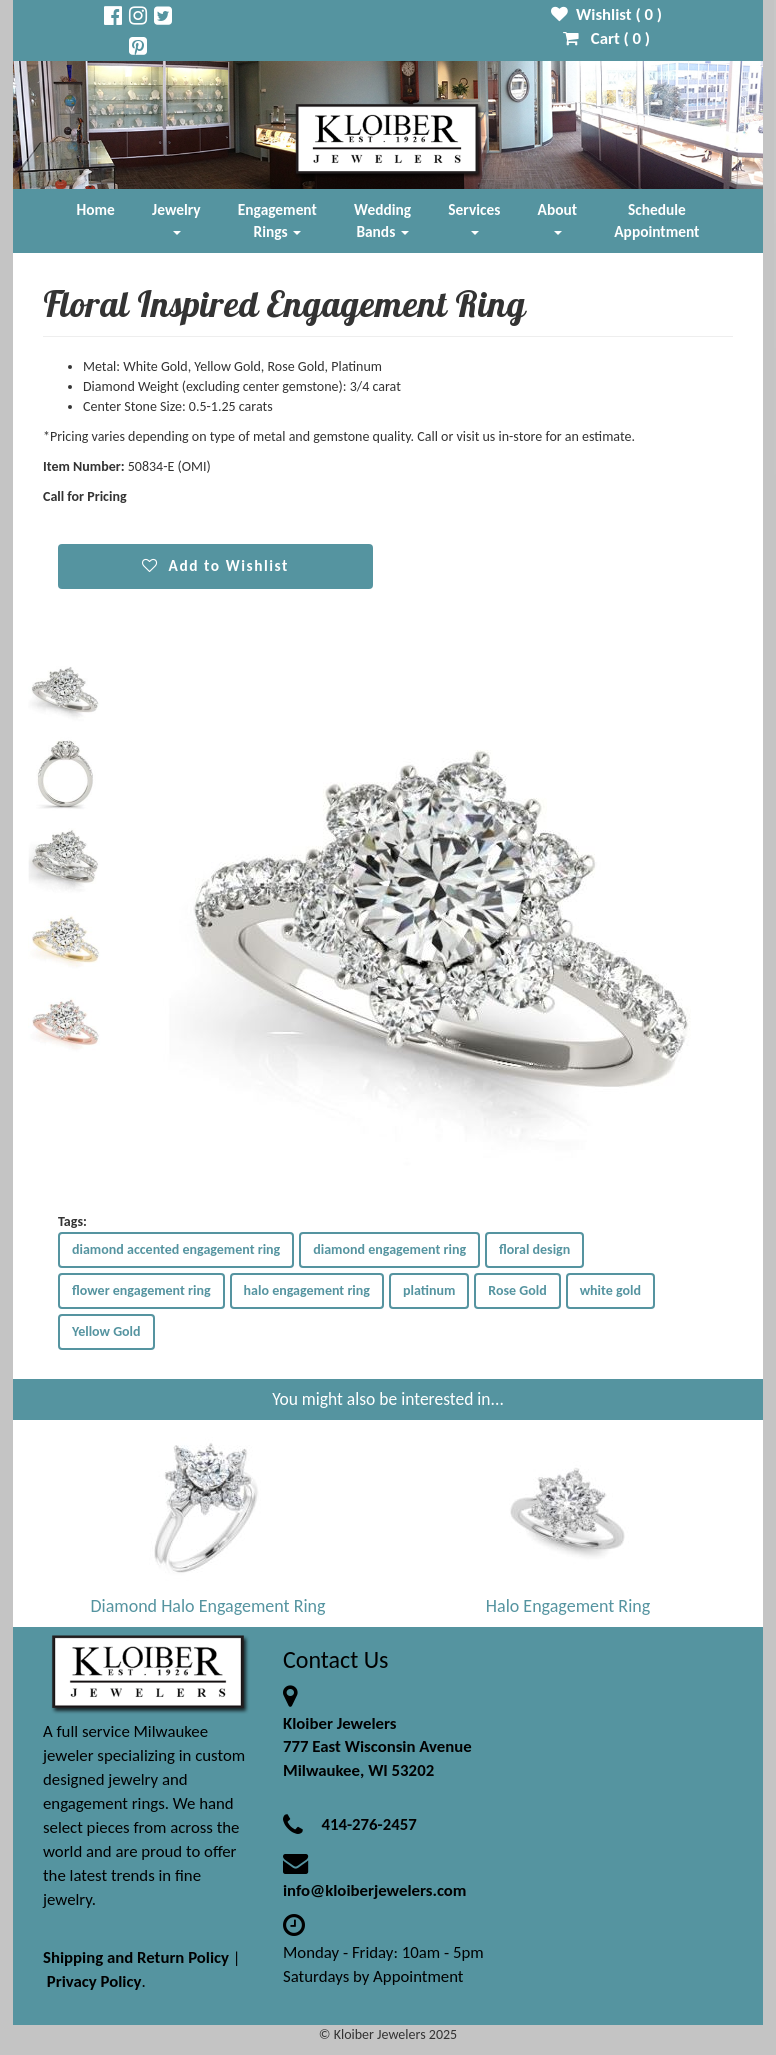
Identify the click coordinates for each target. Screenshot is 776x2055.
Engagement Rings (277, 220)
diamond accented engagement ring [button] (176, 1249)
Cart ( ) (606, 38)
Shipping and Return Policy (136, 1957)
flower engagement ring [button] (141, 1290)
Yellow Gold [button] (106, 1331)
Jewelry (176, 217)
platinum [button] (429, 1290)
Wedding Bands (382, 220)
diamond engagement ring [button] (389, 1249)
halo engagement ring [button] (307, 1290)
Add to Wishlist (215, 565)
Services (474, 217)
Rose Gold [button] (517, 1290)
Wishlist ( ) (606, 14)
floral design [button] (534, 1249)
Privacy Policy (94, 1981)
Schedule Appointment (656, 220)
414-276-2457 (368, 1824)
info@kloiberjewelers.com (375, 1890)
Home (96, 209)
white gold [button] (610, 1290)
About (557, 217)
